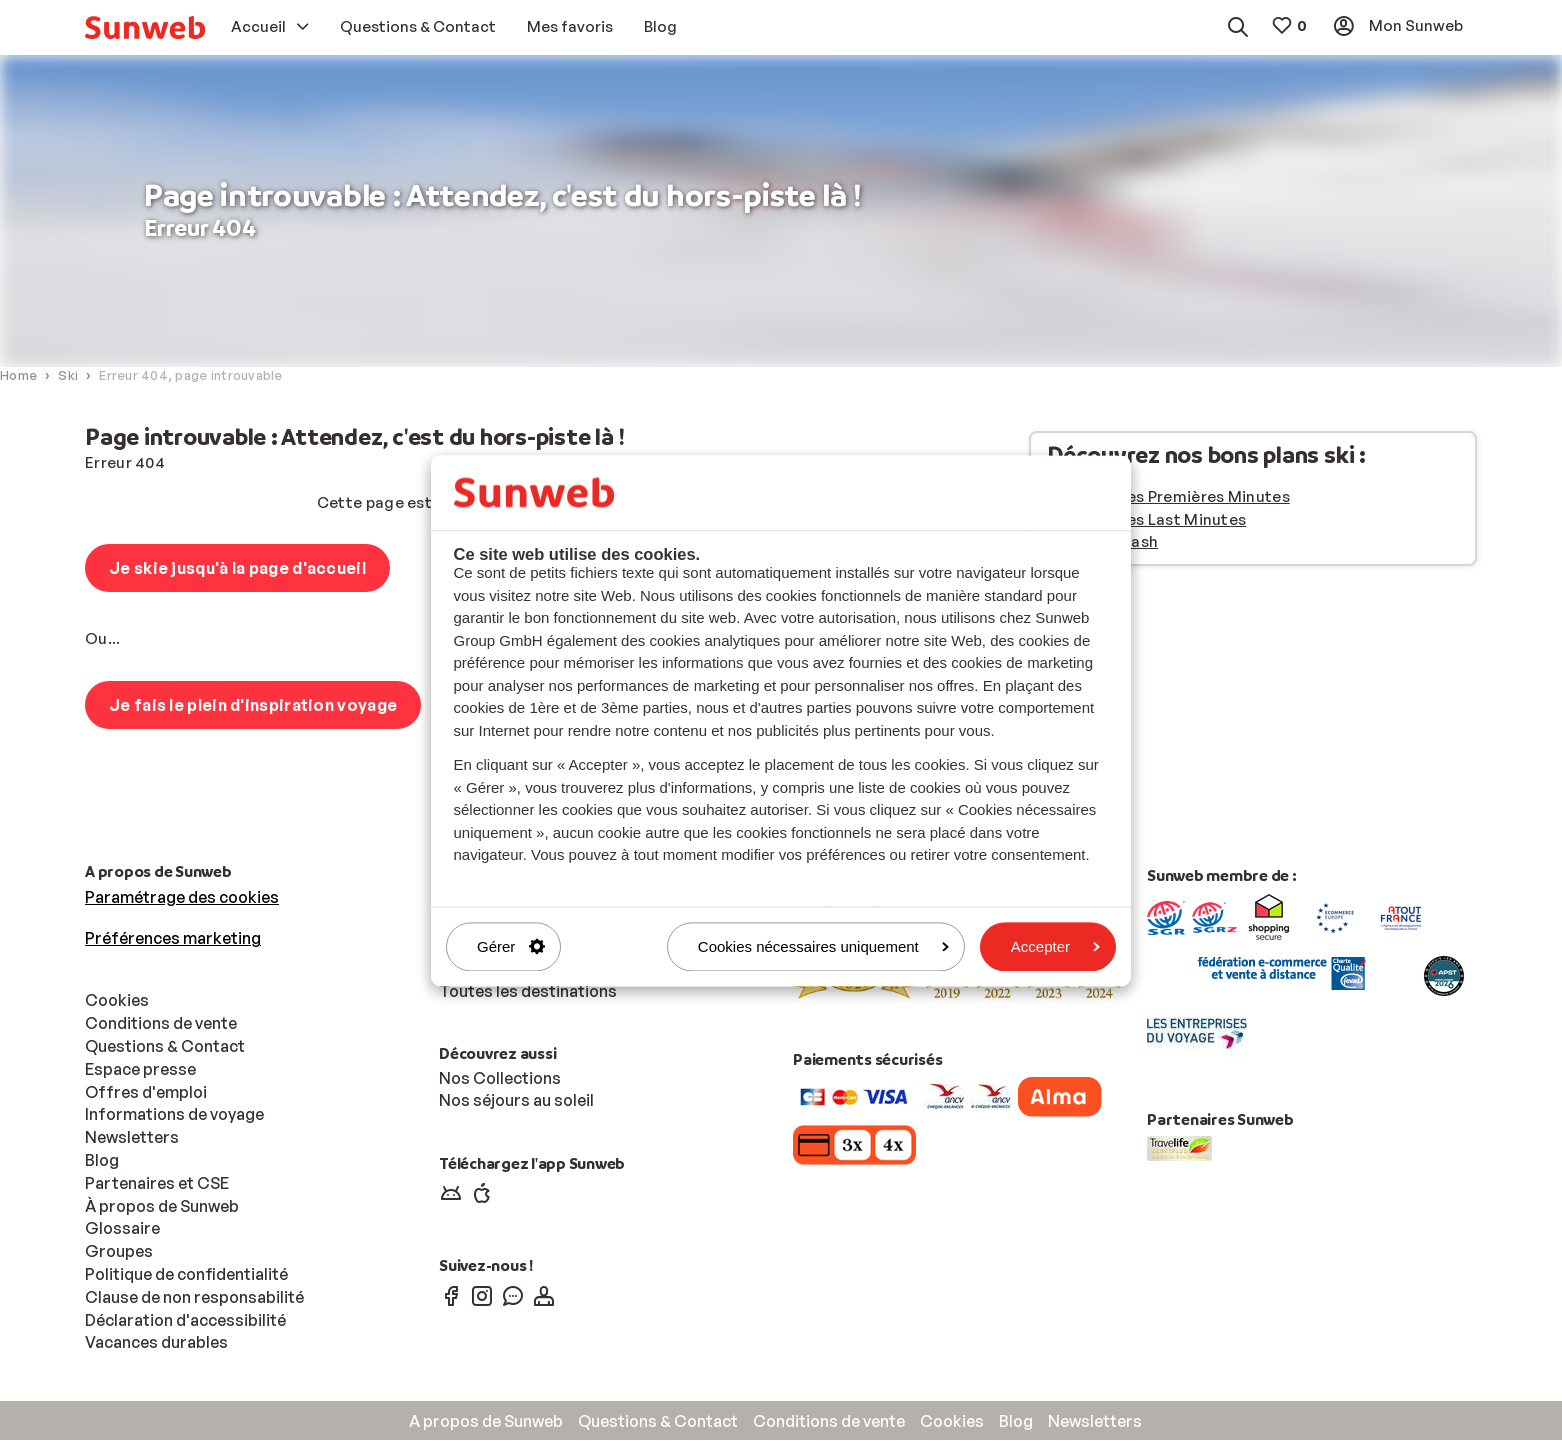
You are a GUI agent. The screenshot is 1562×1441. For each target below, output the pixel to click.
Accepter (1055, 946)
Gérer (511, 946)
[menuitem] (145, 27)
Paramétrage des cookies (182, 898)
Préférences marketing (173, 939)
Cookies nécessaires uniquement (823, 946)
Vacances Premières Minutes (1180, 497)
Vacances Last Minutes (1158, 520)
